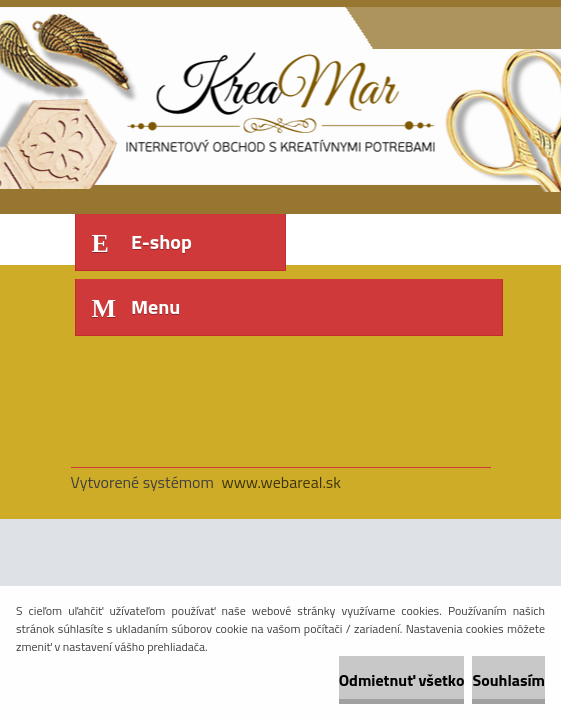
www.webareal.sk (281, 482)
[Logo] (208, 97)
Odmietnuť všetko (402, 680)
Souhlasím (508, 680)
